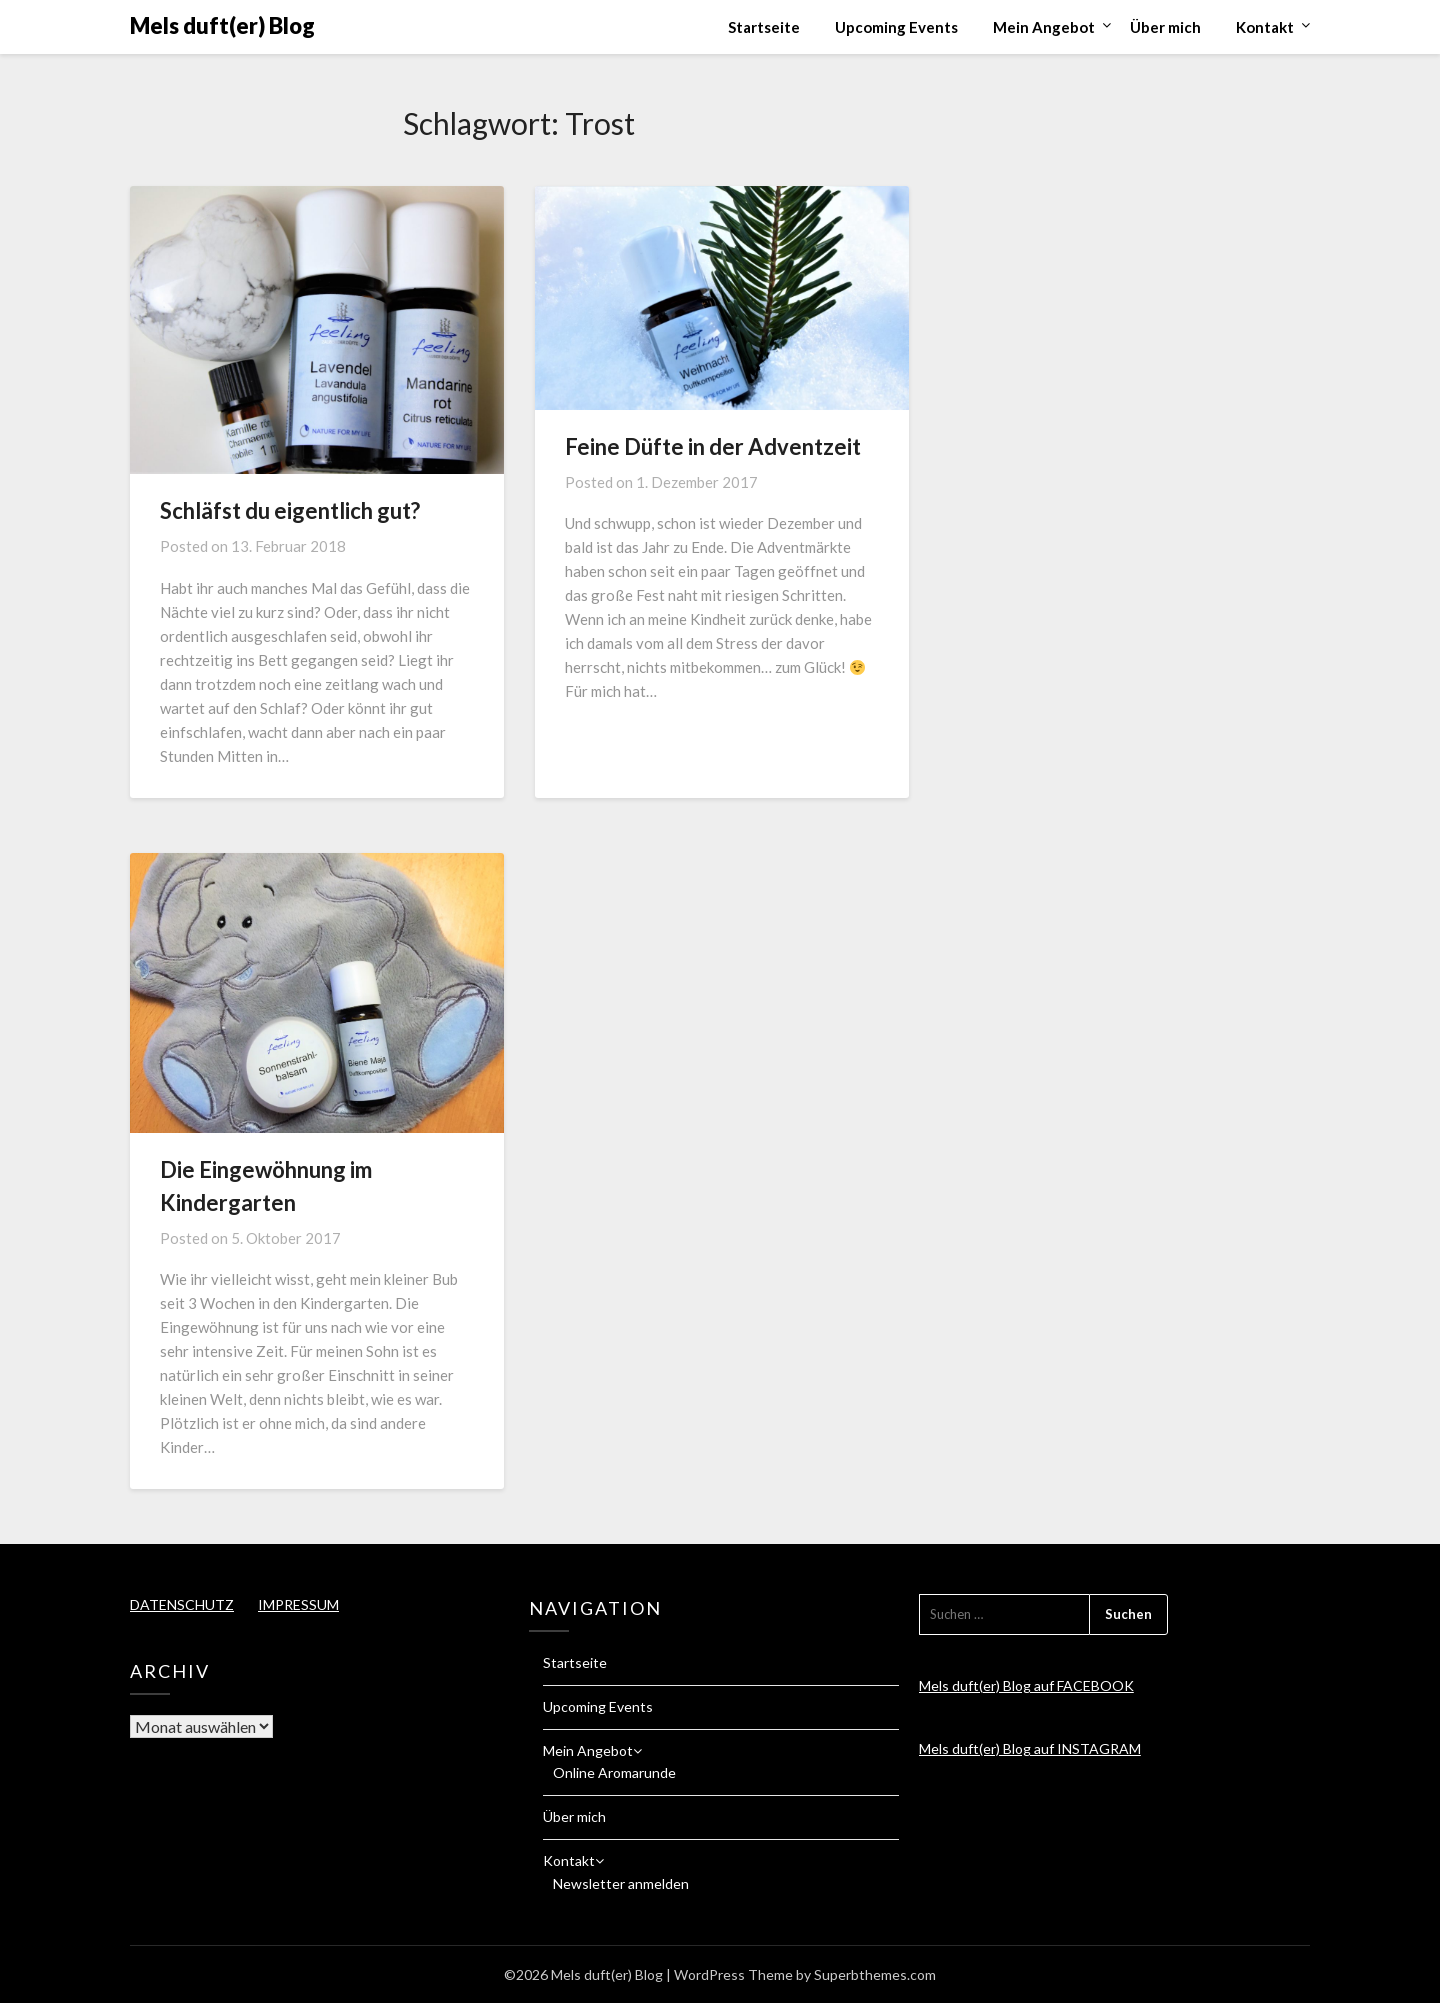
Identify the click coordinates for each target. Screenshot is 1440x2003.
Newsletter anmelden (621, 1883)
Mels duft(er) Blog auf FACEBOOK (1026, 1685)
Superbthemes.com (875, 1974)
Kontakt (1265, 27)
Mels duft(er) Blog (222, 25)
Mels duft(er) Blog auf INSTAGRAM (1030, 1748)
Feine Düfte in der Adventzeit (713, 446)
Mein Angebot (1044, 27)
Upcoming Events (896, 27)
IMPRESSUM (298, 1604)
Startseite (764, 27)
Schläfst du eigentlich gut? (290, 510)
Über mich (1165, 27)
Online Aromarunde (614, 1772)
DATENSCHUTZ (182, 1604)
